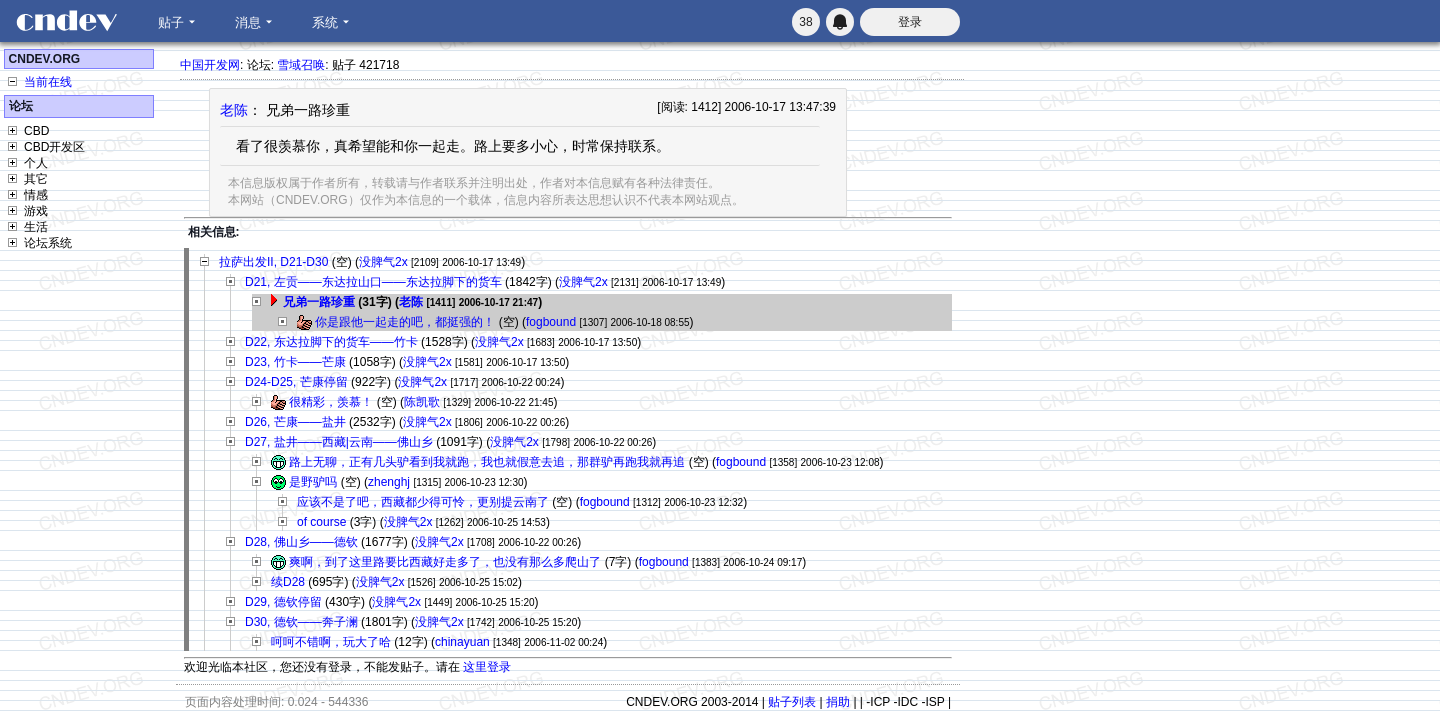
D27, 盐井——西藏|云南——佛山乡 (339, 442)
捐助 (838, 702)
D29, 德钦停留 (283, 602)
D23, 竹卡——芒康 (295, 362)
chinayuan (462, 642)
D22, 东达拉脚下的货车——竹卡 (331, 342)
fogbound (551, 322)
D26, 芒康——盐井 (295, 422)
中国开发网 (210, 65)
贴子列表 (792, 702)
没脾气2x (383, 262)
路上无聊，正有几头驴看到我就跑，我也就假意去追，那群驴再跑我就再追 (487, 462)
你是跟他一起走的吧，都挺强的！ (405, 322)
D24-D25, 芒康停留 (296, 382)
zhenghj (389, 482)
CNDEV (66, 21)
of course (321, 522)
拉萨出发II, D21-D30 (273, 262)
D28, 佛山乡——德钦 (301, 542)
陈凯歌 (422, 402)
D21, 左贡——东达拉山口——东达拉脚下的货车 (373, 282)
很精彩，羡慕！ (331, 402)
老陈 (234, 110)
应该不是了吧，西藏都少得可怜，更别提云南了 (423, 502)
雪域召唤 (301, 65)
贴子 (171, 22)
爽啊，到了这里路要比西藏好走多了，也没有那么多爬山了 (445, 562)
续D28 (288, 582)
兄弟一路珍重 (319, 302)
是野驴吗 (313, 482)
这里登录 (487, 667)
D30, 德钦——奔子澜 (301, 622)
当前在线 (48, 82)
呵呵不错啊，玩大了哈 (331, 642)
